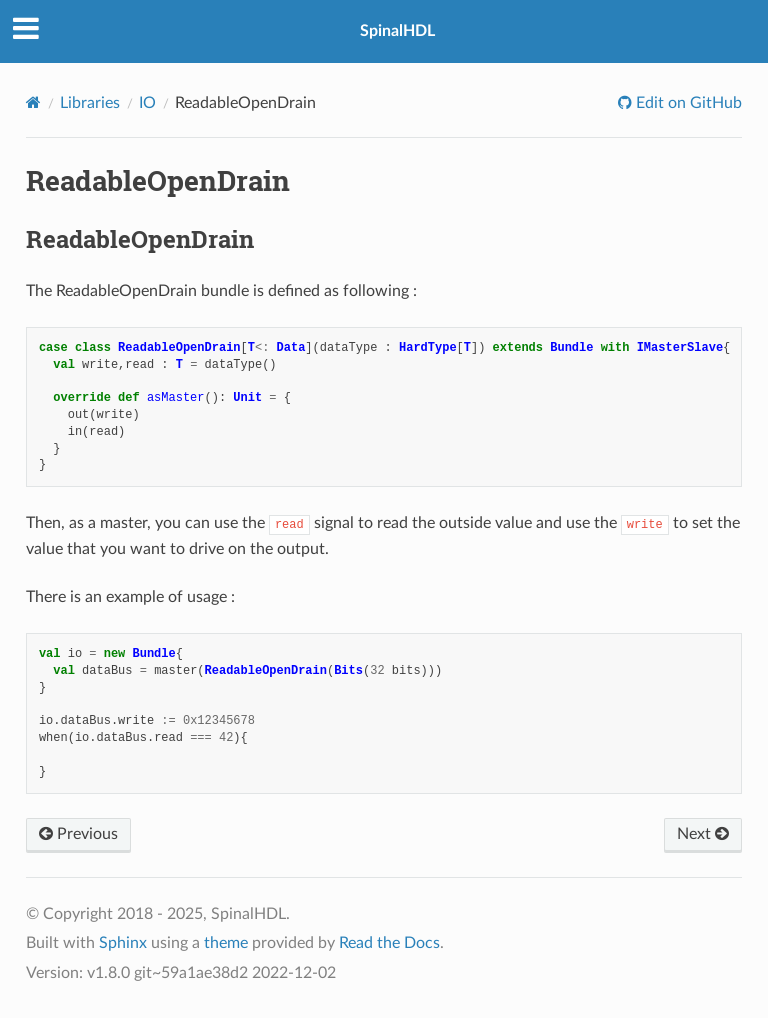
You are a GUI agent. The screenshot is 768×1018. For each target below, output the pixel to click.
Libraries (90, 103)
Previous (78, 834)
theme (226, 943)
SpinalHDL (397, 31)
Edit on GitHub (687, 103)
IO (147, 103)
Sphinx (123, 943)
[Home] (33, 102)
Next (703, 834)
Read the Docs (389, 943)
